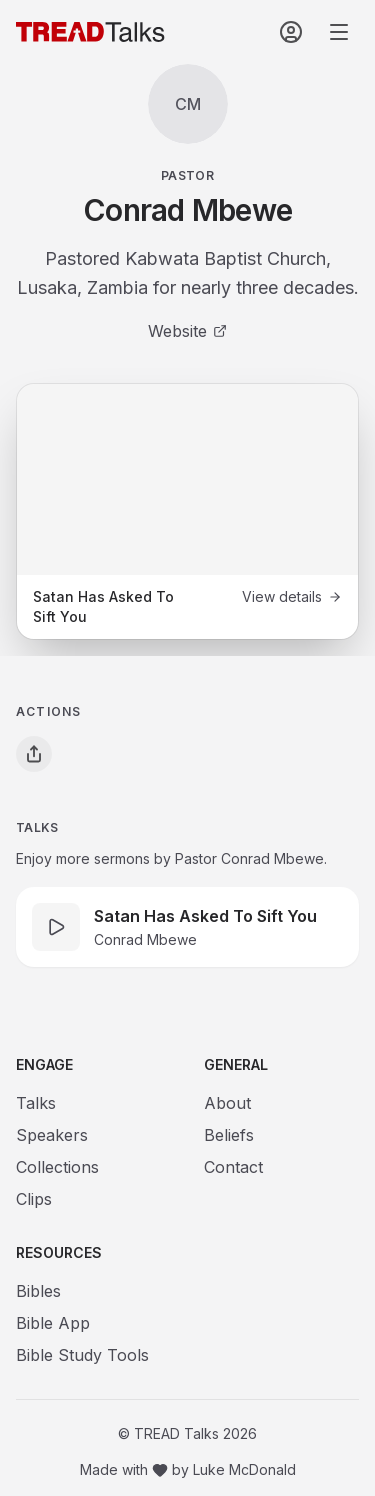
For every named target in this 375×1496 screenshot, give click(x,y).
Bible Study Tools (82, 1355)
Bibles (38, 1291)
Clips (34, 1199)
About (227, 1103)
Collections (57, 1167)
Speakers (52, 1135)
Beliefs (229, 1135)
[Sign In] (291, 32)
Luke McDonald (244, 1469)
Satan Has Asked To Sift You (205, 916)
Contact (233, 1167)
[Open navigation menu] (339, 32)
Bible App (53, 1323)
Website (187, 331)
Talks (36, 1103)
